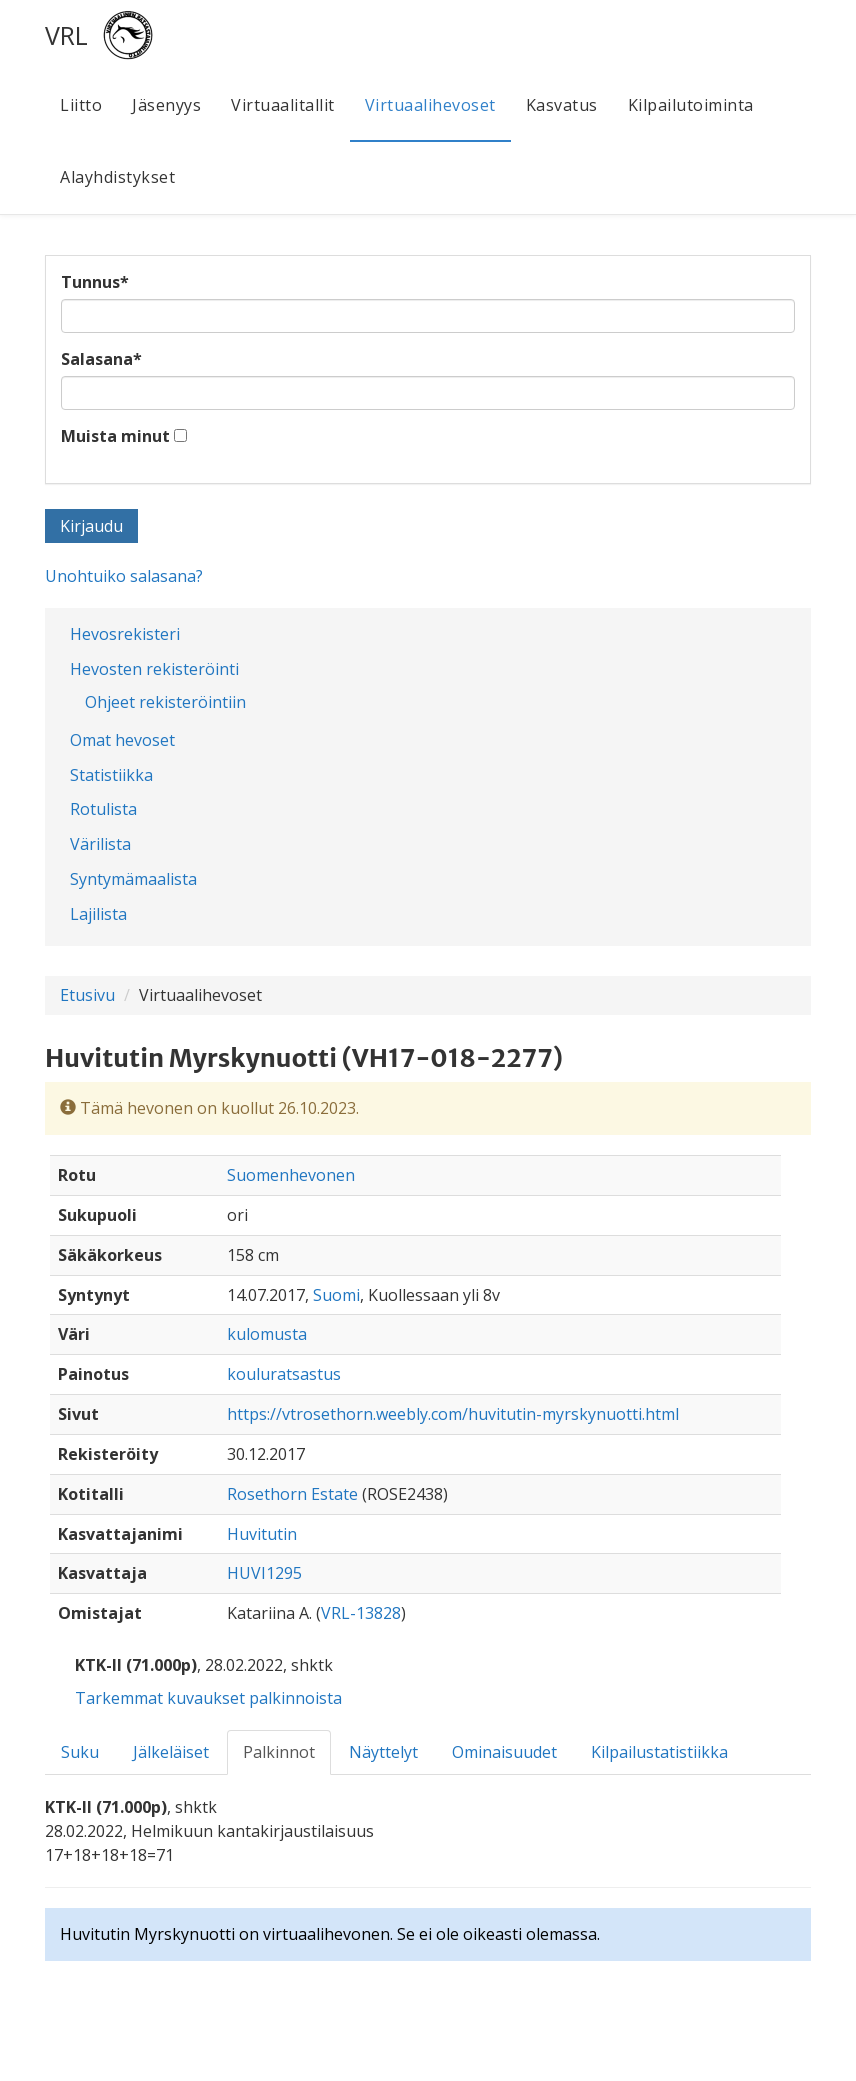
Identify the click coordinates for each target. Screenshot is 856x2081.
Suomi (336, 1295)
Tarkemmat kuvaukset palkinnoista (208, 1698)
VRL (66, 35)
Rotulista (103, 809)
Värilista (100, 844)
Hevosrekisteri (125, 634)
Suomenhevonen (291, 1175)
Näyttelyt (383, 1752)
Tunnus (95, 282)
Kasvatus (562, 105)
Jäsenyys (166, 105)
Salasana (101, 359)
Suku (80, 1752)
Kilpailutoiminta (691, 105)
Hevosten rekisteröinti (154, 669)
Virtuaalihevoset (430, 105)
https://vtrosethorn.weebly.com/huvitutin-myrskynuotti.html (453, 1414)
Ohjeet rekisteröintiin (165, 702)
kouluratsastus (284, 1374)
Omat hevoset (122, 740)
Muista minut (115, 436)
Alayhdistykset (117, 177)
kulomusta (267, 1334)
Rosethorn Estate (292, 1494)
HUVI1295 (264, 1573)
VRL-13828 (361, 1613)
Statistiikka (111, 775)
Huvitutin (262, 1534)
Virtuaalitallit (283, 105)
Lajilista (98, 914)
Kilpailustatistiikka (659, 1752)
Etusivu (87, 995)
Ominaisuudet (504, 1752)
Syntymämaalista (133, 879)
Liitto (81, 105)
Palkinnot (279, 1752)
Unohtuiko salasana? (124, 576)
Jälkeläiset (171, 1752)
